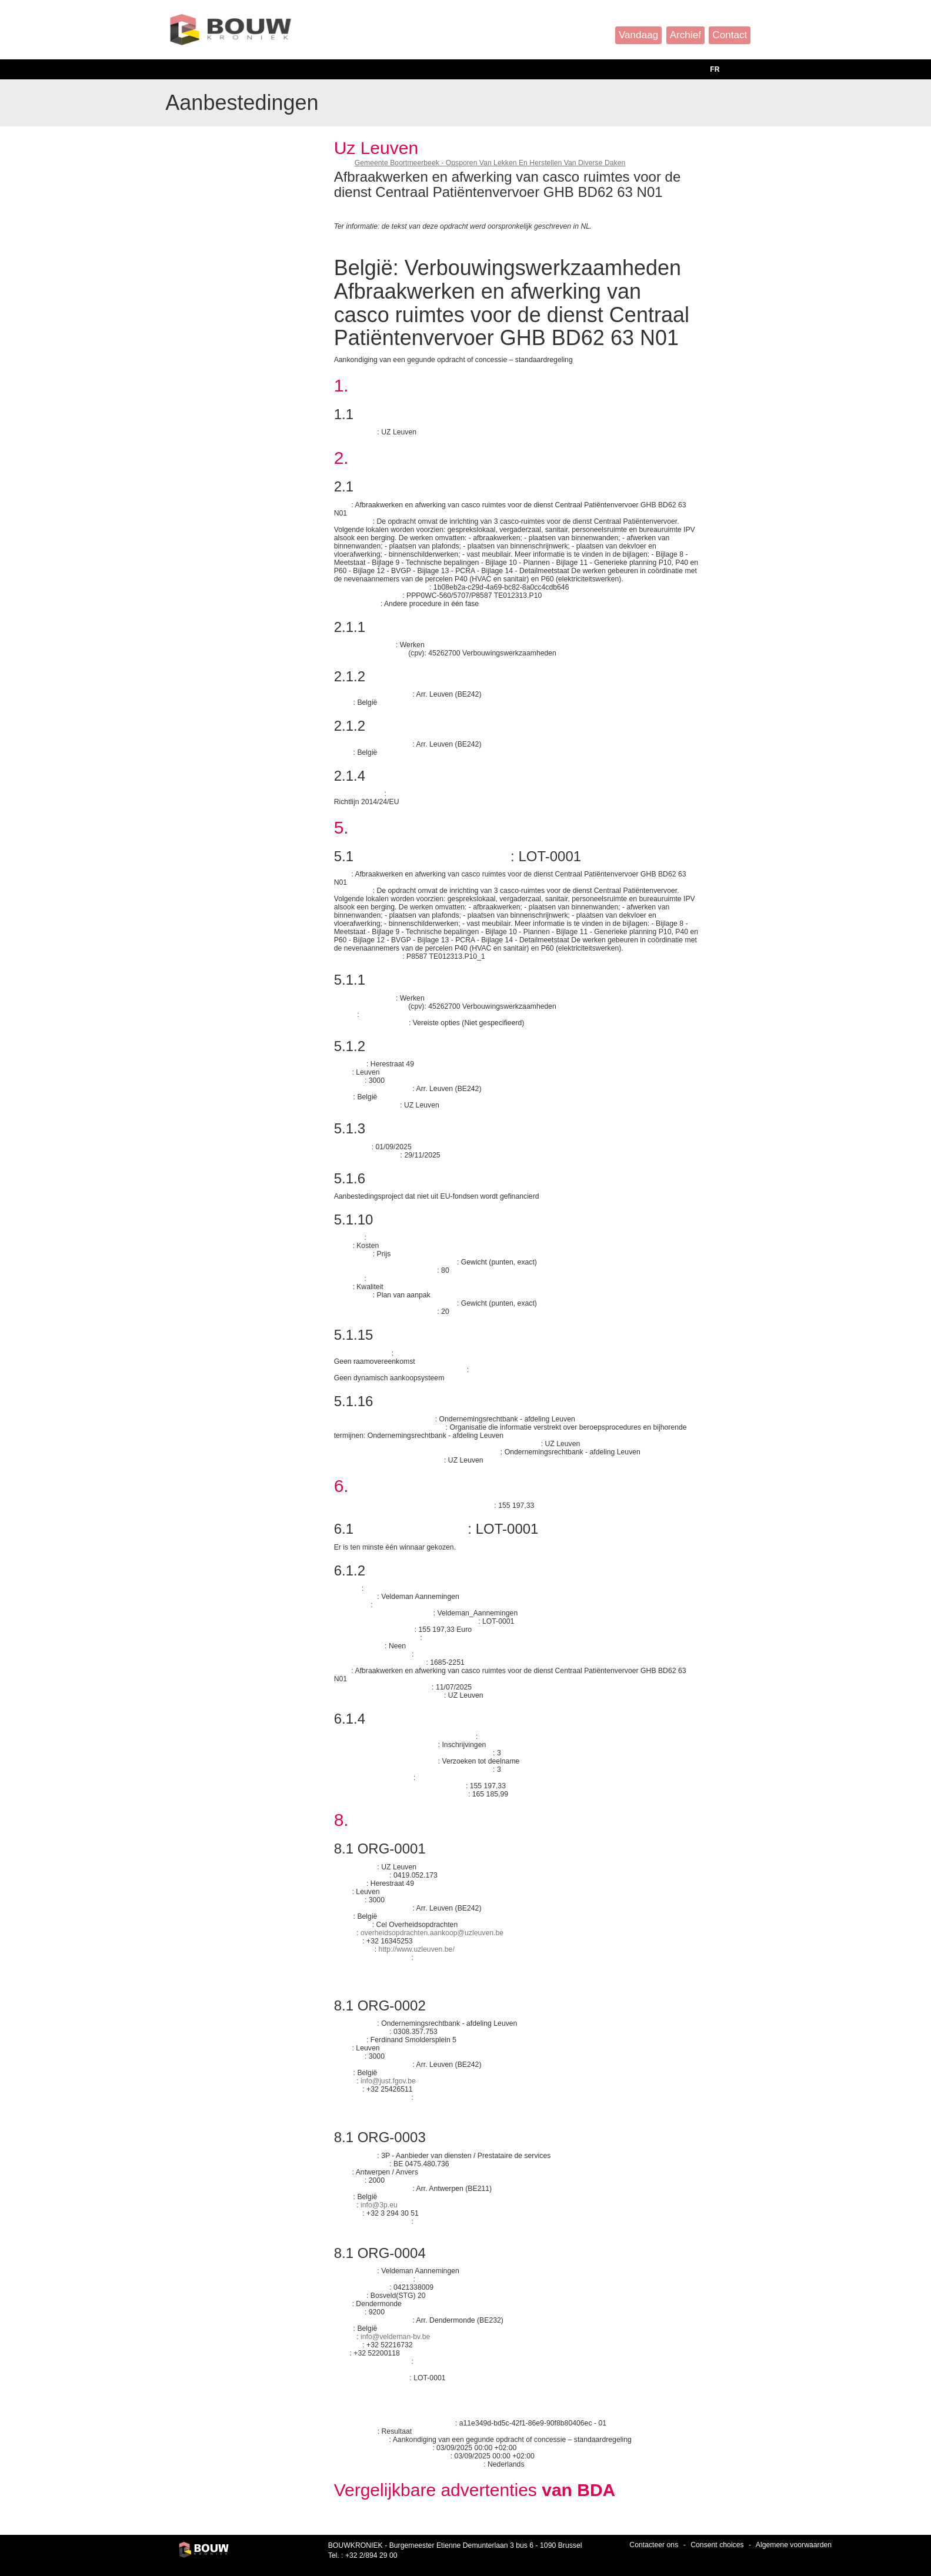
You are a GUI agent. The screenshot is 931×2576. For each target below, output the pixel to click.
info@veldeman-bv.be (395, 2337)
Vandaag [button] (638, 35)
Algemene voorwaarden (794, 2545)
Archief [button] (685, 35)
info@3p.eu (379, 2205)
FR (714, 69)
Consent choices (716, 2545)
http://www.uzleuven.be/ (417, 1949)
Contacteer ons (653, 2545)
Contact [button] (729, 35)
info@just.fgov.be (388, 2081)
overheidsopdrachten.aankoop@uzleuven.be (432, 1933)
